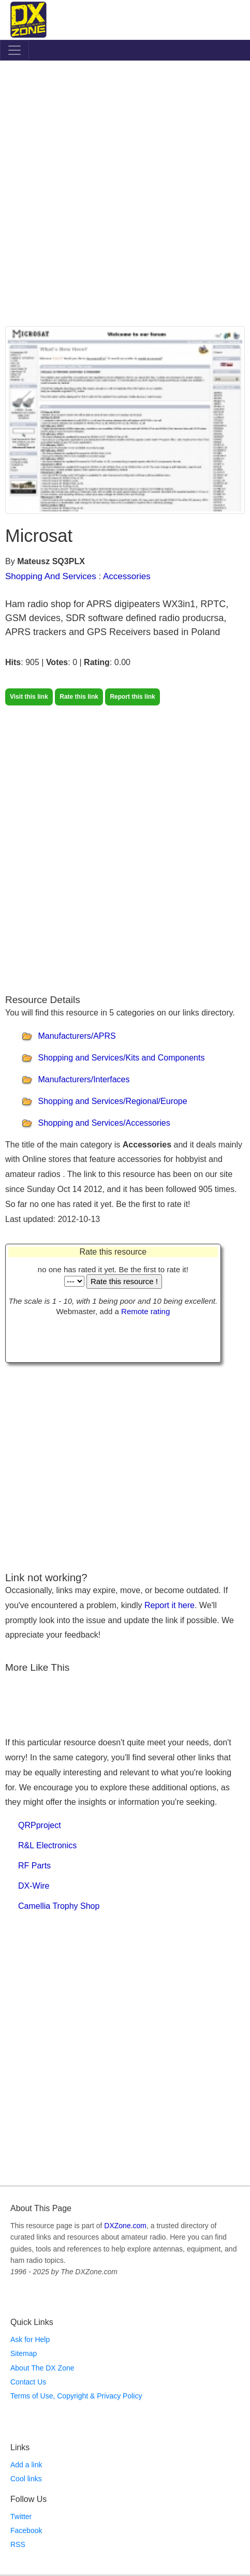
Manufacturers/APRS (76, 1036)
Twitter (21, 2516)
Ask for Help (30, 2339)
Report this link (132, 696)
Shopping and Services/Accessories (104, 1122)
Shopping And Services (50, 576)
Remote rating (145, 1311)
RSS (17, 2544)
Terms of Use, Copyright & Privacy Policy (76, 2396)
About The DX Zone (42, 2368)
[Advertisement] (125, 196)
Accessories (127, 576)
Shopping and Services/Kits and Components (121, 1057)
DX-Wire (33, 1885)
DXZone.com (125, 2225)
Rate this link (79, 696)
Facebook (26, 2530)
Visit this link (29, 696)
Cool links (26, 2479)
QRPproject (39, 1825)
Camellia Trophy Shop (58, 1906)
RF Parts (34, 1865)
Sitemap (23, 2353)
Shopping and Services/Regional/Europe (112, 1101)
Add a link (26, 2465)
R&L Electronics (47, 1845)
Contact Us (28, 2382)
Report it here (169, 1605)
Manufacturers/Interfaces (83, 1079)
